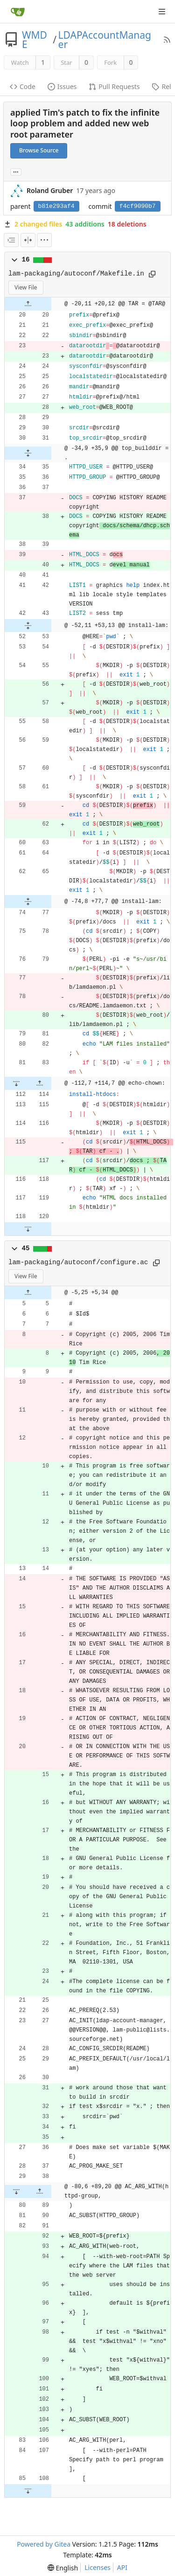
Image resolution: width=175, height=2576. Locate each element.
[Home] (18, 11)
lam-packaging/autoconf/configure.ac (78, 1262)
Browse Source (38, 150)
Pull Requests (114, 86)
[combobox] (11, 240)
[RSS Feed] (167, 39)
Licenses (97, 2567)
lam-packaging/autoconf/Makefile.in (76, 273)
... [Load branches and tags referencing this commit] (16, 171)
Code (22, 86)
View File (25, 287)
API (122, 2567)
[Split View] (28, 240)
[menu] (44, 240)
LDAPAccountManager (104, 39)
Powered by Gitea (43, 2544)
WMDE (34, 39)
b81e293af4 (56, 206)
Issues (62, 86)
